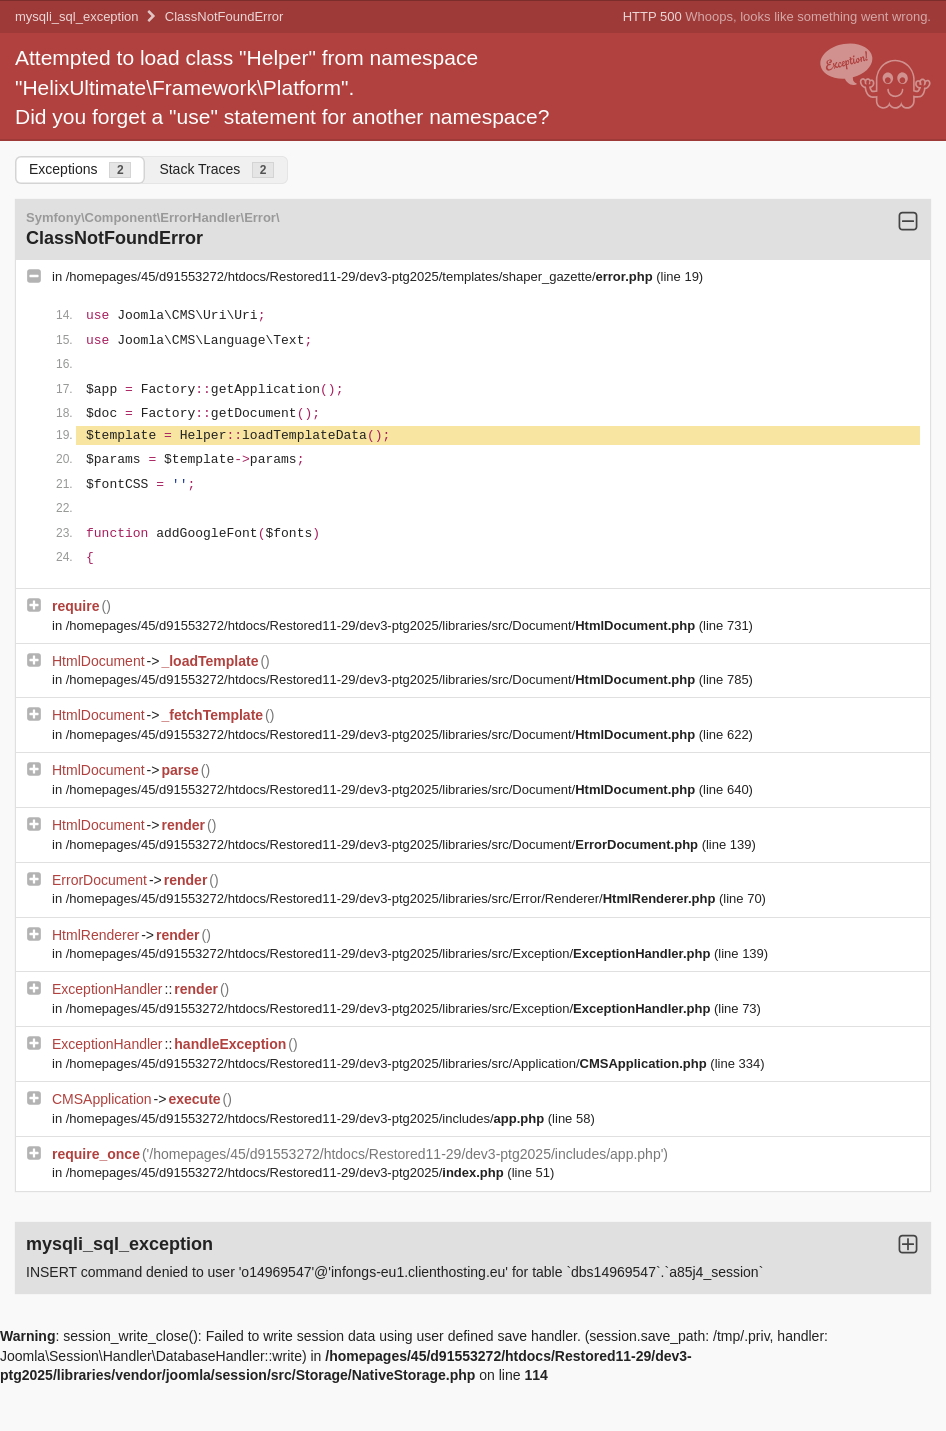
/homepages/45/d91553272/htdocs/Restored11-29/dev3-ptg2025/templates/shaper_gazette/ (361, 276)
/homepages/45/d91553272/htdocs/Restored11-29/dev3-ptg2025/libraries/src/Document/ (382, 625)
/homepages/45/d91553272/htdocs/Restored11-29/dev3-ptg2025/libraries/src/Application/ (388, 1063)
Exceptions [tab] (80, 169)
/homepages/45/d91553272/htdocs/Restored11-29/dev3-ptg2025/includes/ (307, 1118)
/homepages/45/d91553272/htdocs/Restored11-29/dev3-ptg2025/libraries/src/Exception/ (390, 953)
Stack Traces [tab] (216, 169)
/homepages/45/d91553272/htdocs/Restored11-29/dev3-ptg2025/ (287, 1172)
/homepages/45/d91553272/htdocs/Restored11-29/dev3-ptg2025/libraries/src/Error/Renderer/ (392, 898)
